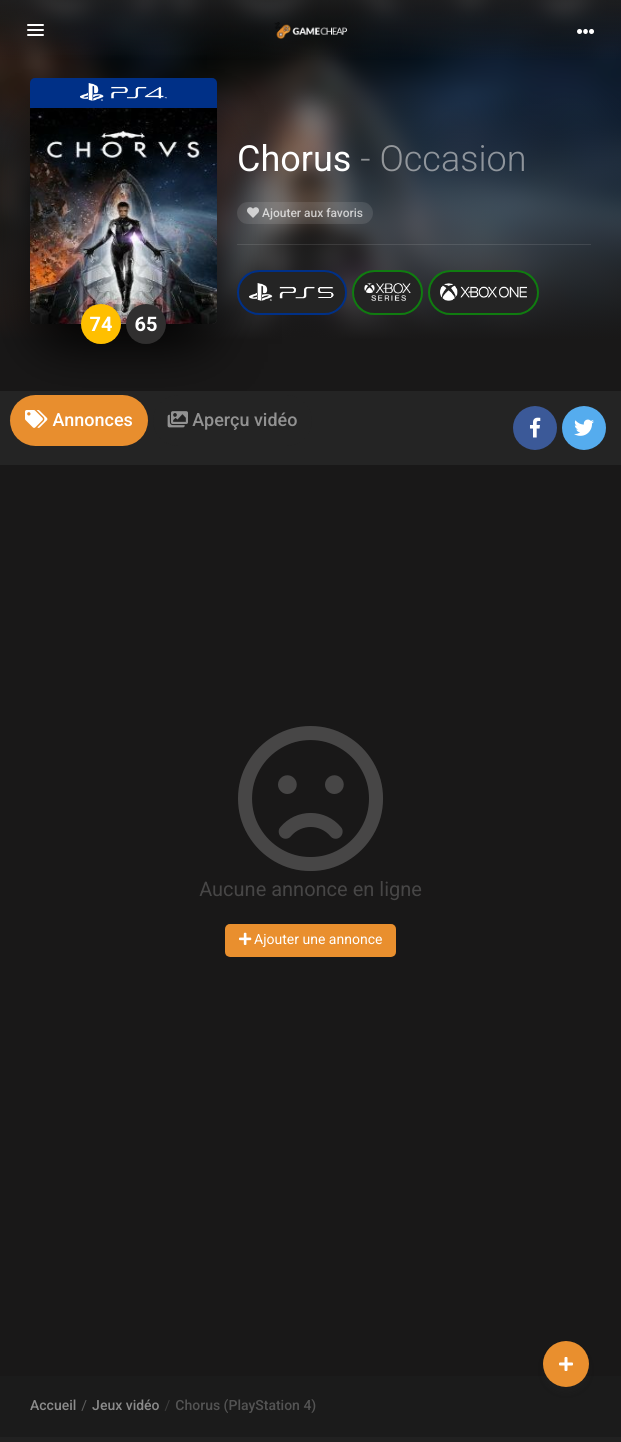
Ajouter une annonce (311, 940)
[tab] (79, 420)
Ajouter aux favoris (305, 213)
